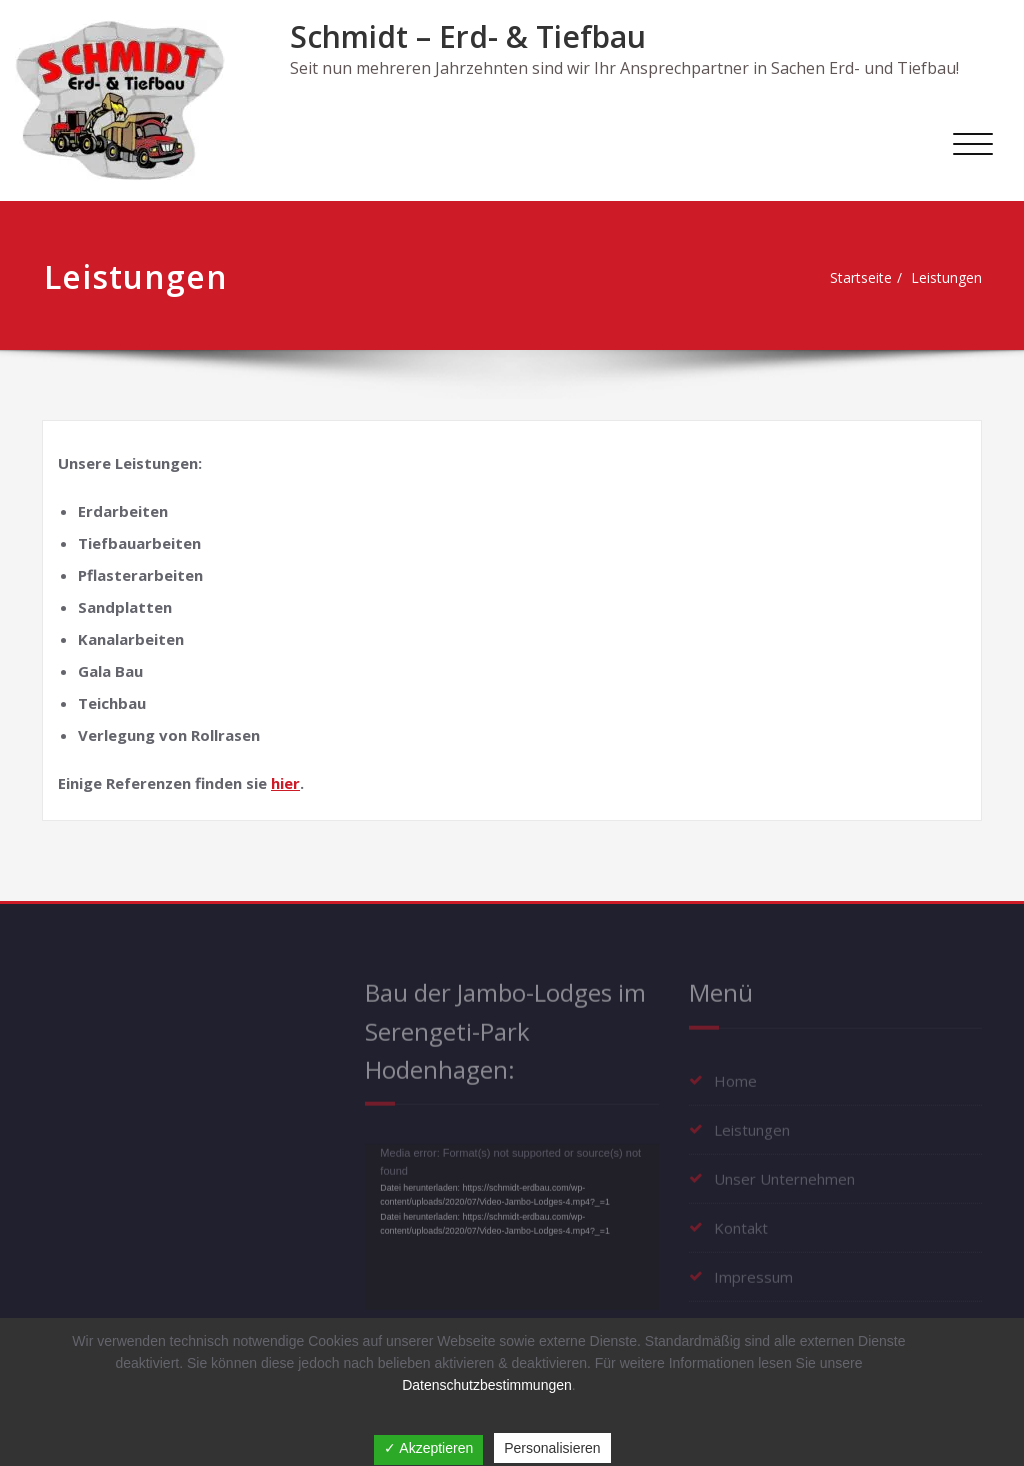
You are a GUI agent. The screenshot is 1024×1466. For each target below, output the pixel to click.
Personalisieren (552, 1448)
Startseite (851, 278)
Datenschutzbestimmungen (487, 1385)
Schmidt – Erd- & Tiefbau (468, 36)
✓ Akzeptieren (428, 1448)
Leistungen (944, 278)
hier (285, 783)
